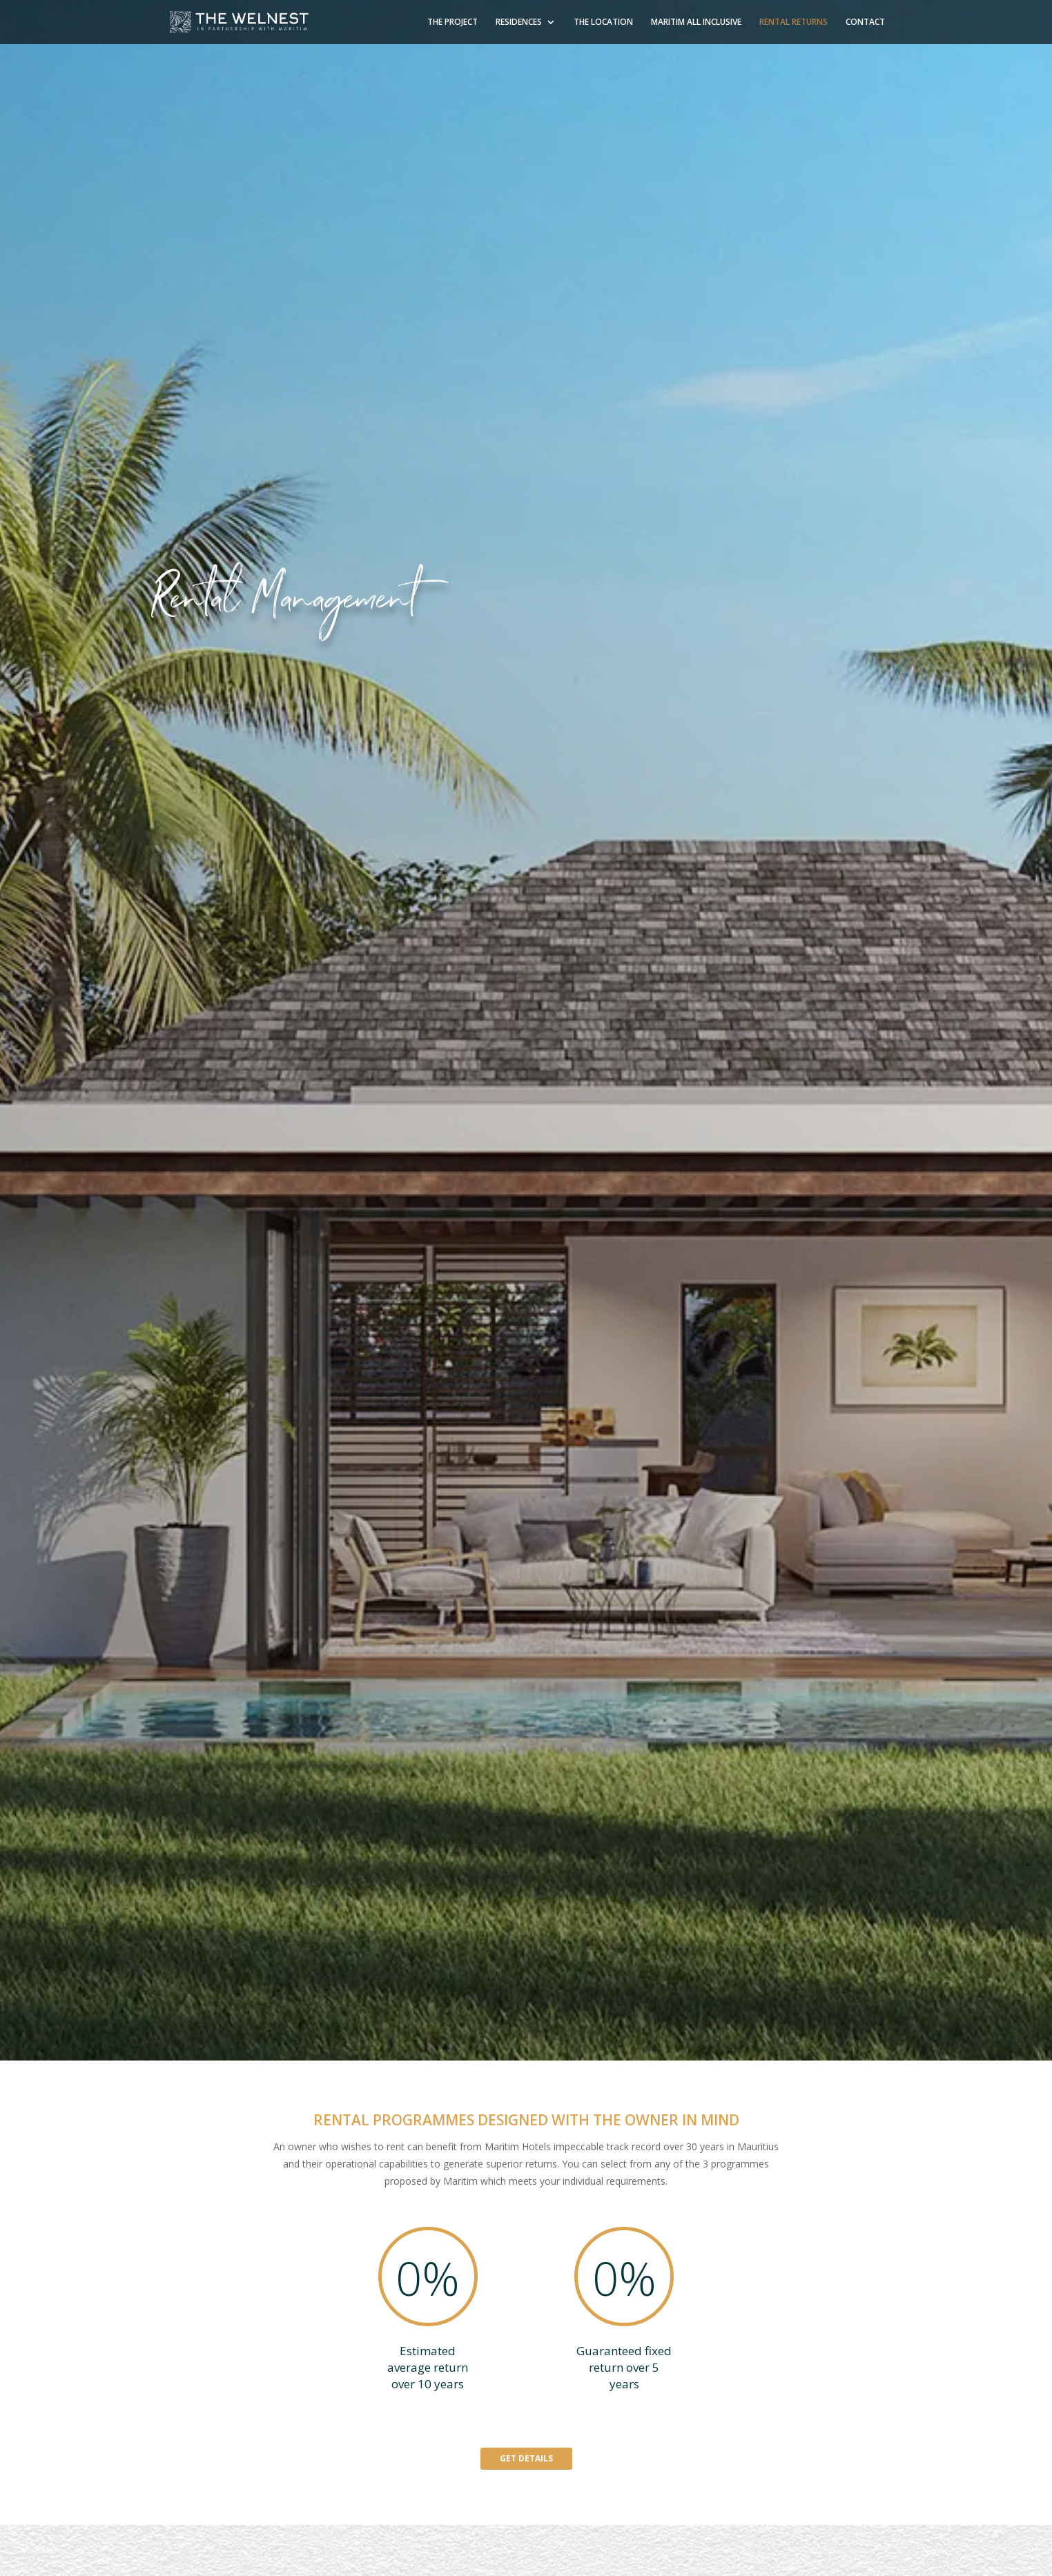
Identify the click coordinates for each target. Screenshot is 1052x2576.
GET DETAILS (526, 2458)
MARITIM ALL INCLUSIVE (696, 22)
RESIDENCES (519, 22)
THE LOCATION (603, 22)
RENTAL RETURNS (793, 22)
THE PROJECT (452, 22)
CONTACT (865, 22)
